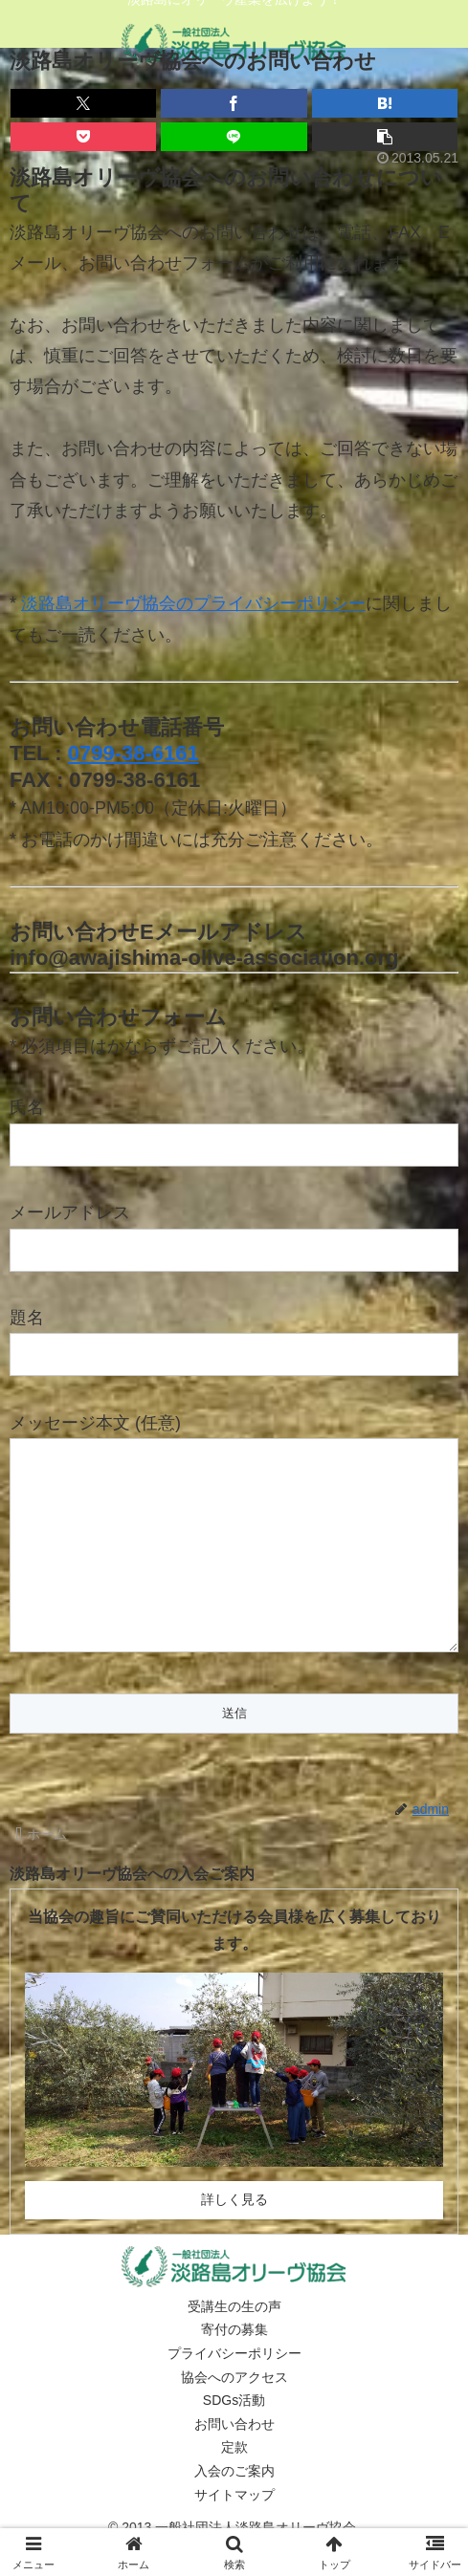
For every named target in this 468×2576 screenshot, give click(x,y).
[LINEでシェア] (233, 136)
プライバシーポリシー (234, 2391)
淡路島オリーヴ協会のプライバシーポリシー (193, 603)
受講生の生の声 (234, 2344)
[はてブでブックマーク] (384, 103)
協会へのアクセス (234, 2415)
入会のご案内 (234, 2509)
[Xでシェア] (83, 103)
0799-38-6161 (133, 753)
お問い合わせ (234, 2462)
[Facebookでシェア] (233, 103)
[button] (384, 136)
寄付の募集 (234, 2367)
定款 (234, 2485)
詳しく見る (234, 2237)
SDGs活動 (234, 2438)
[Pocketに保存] (83, 136)
